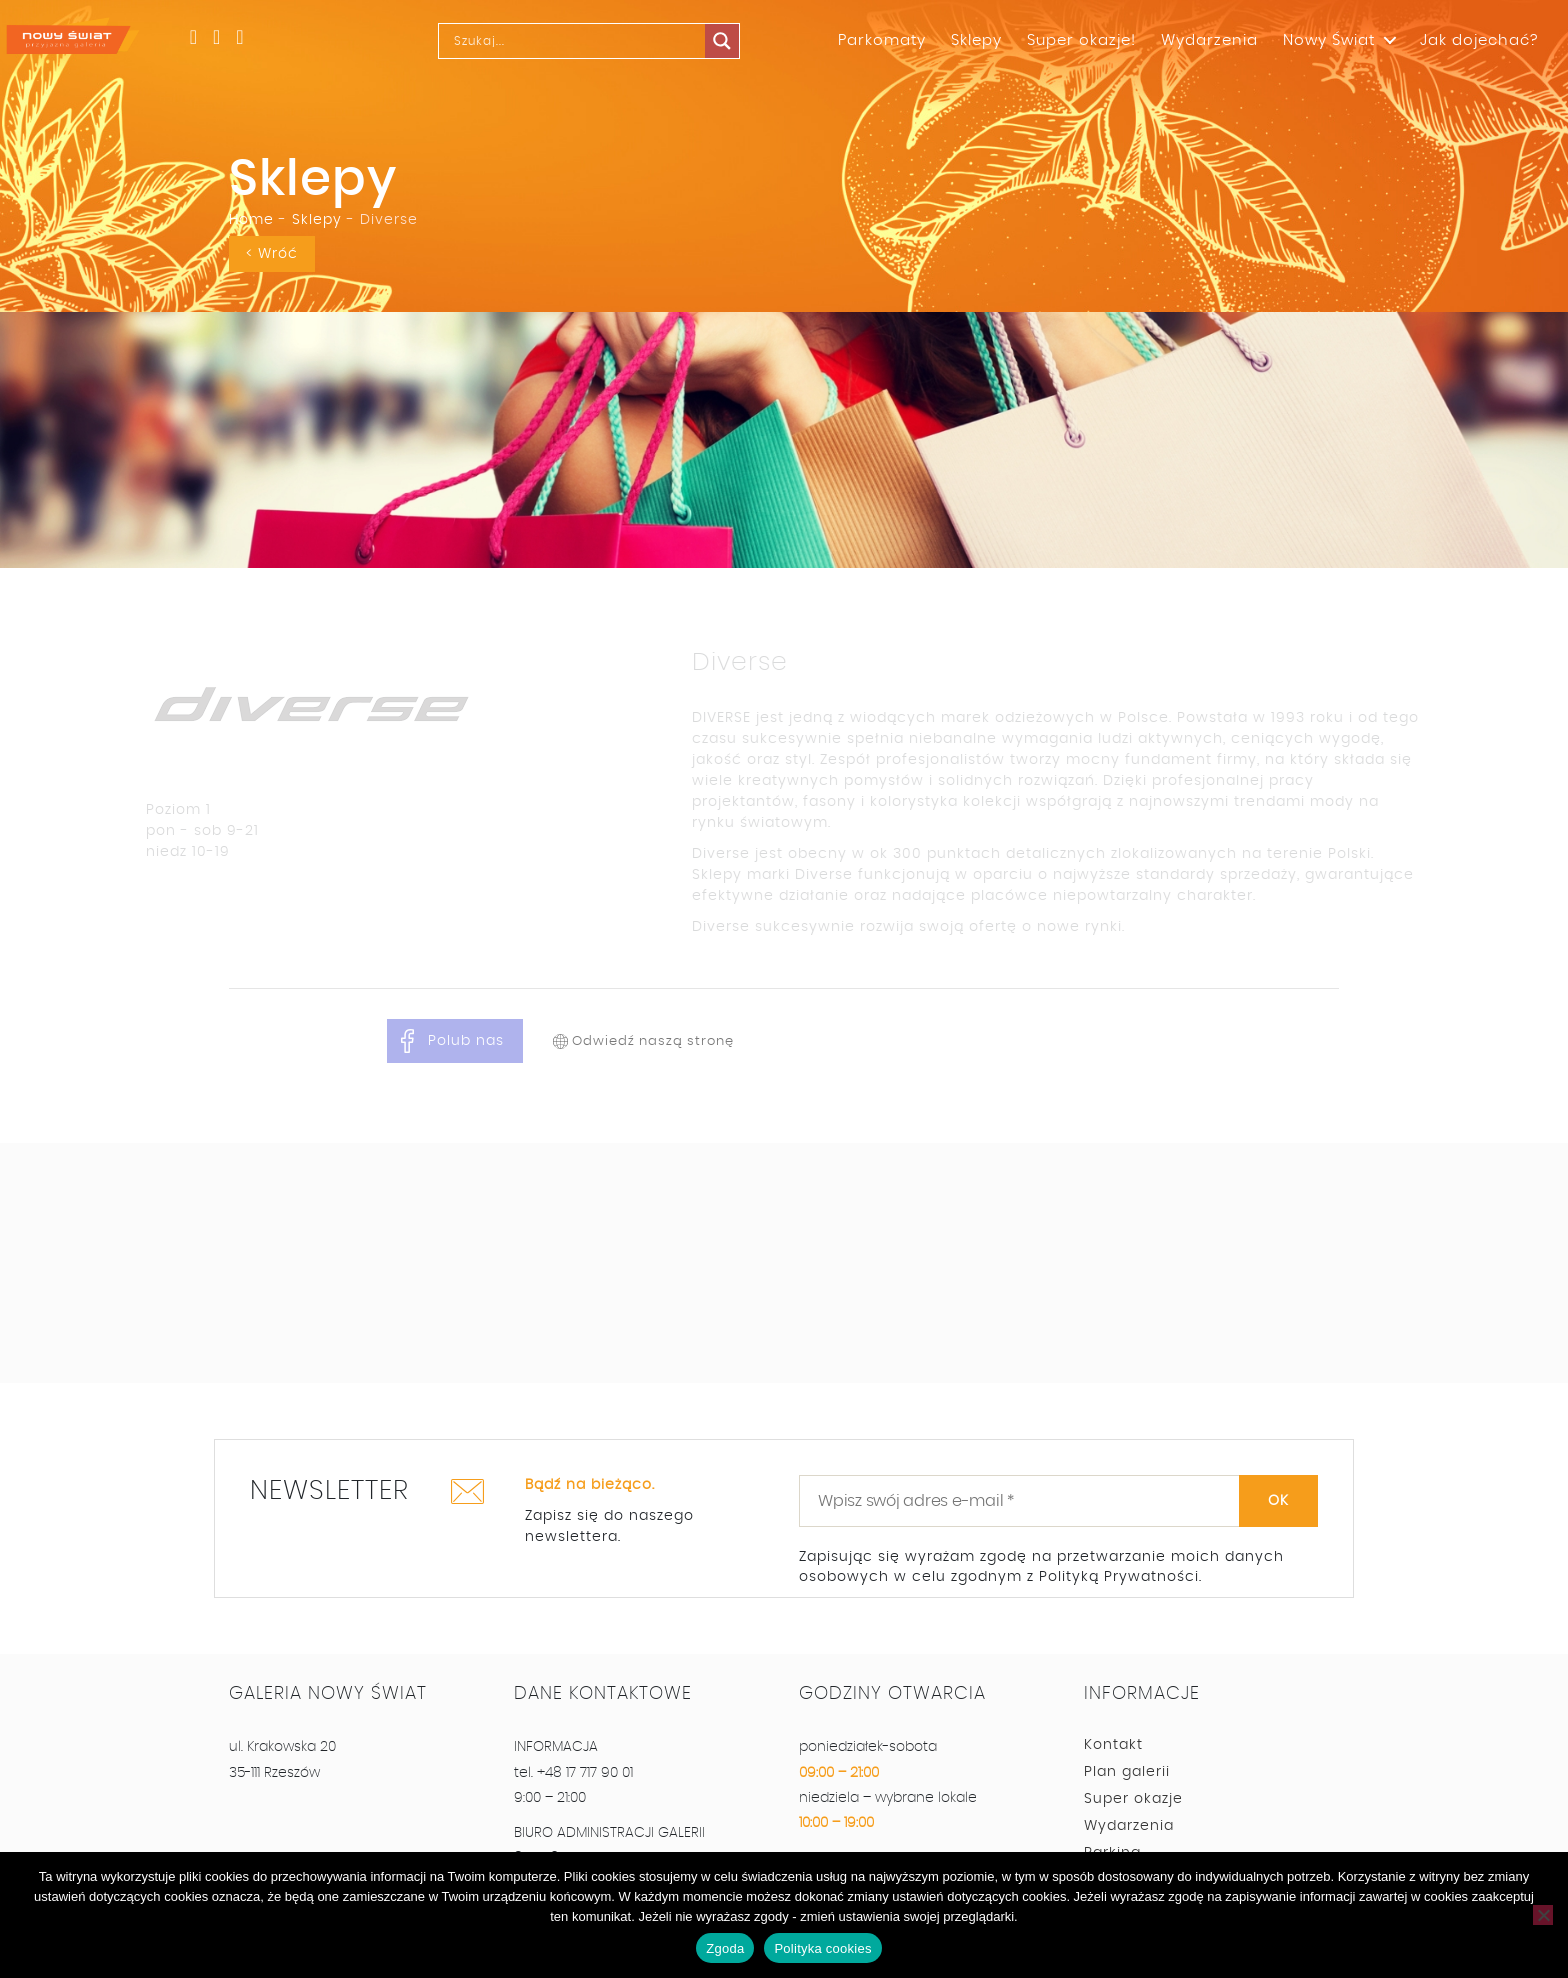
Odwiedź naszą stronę (653, 1041)
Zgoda (725, 1948)
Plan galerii (1127, 1772)
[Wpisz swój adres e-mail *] (1058, 1501)
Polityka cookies (822, 1948)
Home (251, 220)
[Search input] (582, 41)
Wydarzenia (1209, 40)
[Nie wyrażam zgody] (1543, 1915)
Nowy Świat (1329, 40)
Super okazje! (1081, 40)
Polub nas (466, 1041)
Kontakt (1113, 1745)
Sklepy (976, 40)
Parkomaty (882, 40)
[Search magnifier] (727, 41)
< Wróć (272, 254)
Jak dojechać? (1479, 40)
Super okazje (1133, 1799)
